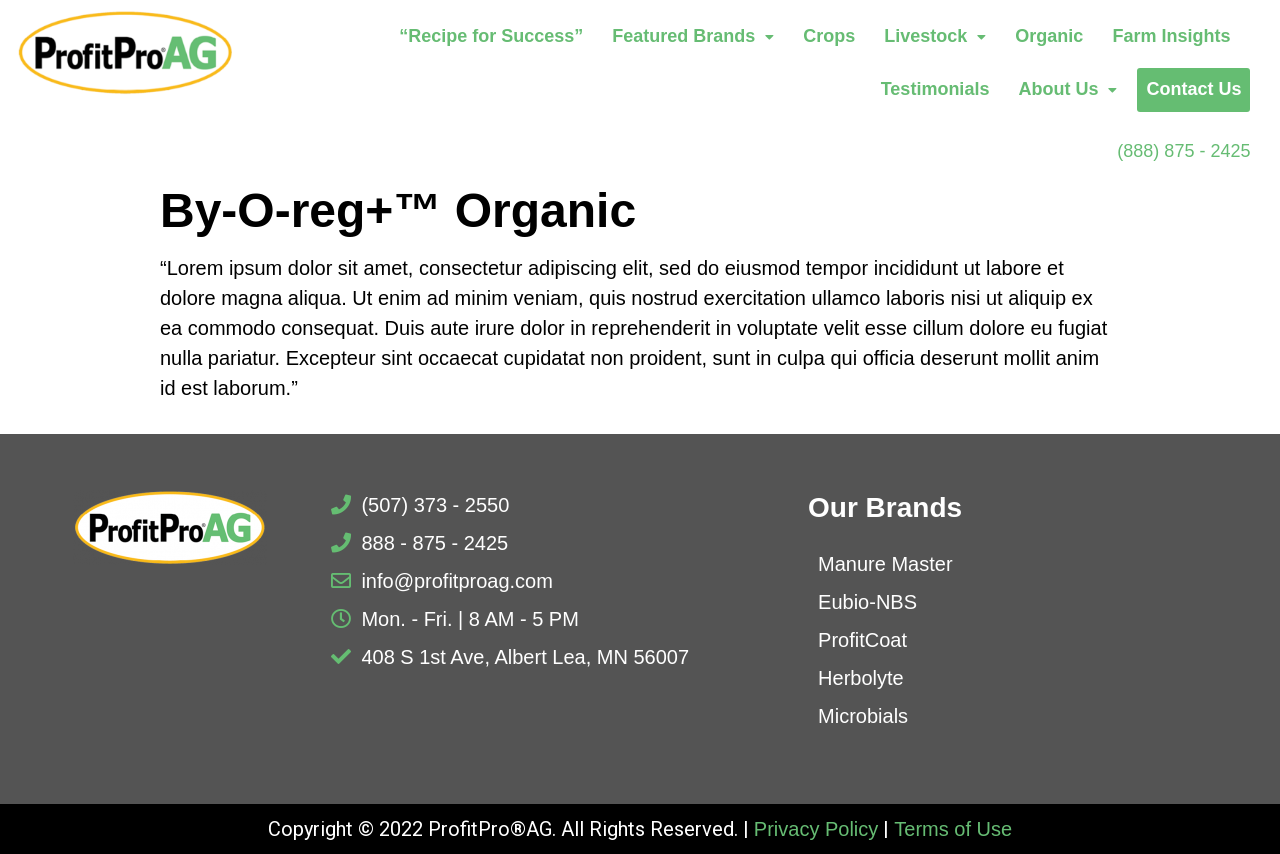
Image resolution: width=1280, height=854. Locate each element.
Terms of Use (953, 829)
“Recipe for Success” (491, 36)
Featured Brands (693, 36)
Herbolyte (861, 678)
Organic (1049, 36)
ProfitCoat (862, 640)
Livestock (935, 36)
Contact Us (1193, 89)
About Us (1067, 89)
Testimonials (935, 89)
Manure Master (885, 564)
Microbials (863, 716)
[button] (693, 37)
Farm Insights (1171, 36)
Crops (829, 36)
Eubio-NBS (867, 602)
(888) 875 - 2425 (1183, 151)
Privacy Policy (816, 829)
